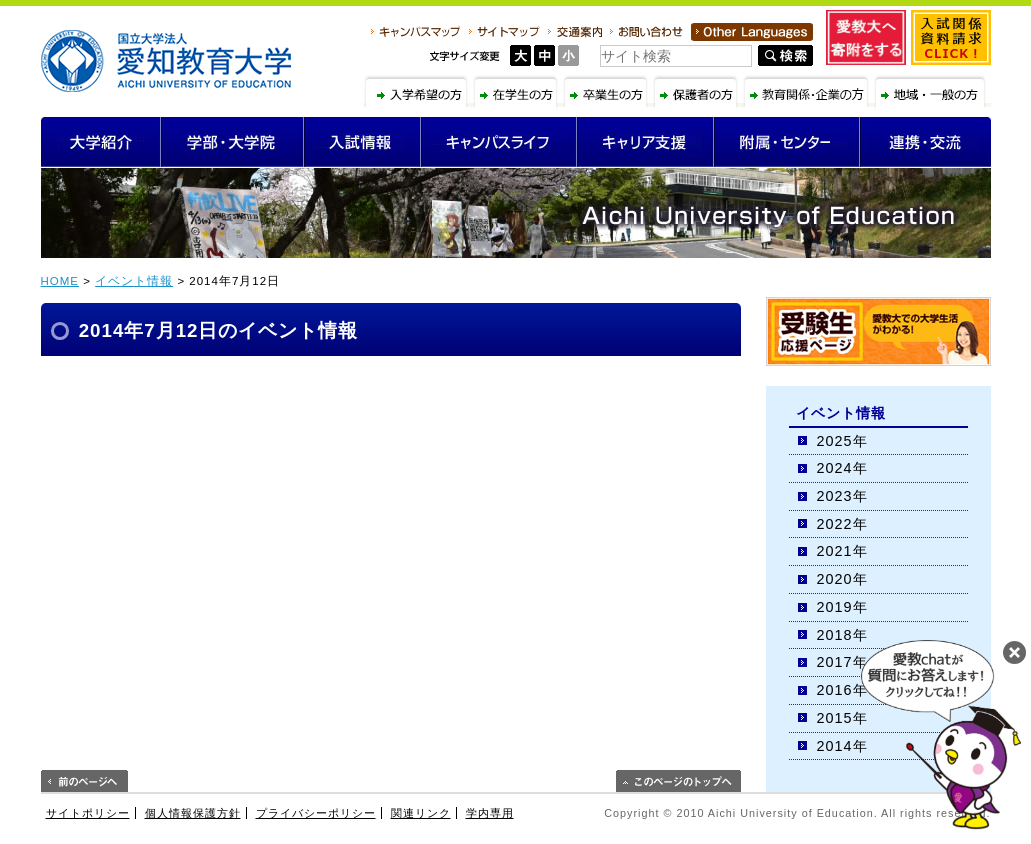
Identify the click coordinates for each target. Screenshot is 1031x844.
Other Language (752, 32)
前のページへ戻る (84, 781)
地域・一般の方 (932, 90)
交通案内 (575, 32)
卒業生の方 (608, 90)
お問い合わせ (646, 32)
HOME (60, 281)
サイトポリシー (88, 813)
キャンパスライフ (499, 142)
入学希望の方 (418, 90)
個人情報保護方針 (193, 813)
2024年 (842, 468)
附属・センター (787, 142)
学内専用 (490, 813)
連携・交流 (925, 142)
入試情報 (362, 142)
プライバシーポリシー (316, 813)
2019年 (842, 607)
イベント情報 (134, 281)
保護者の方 (698, 90)
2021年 (842, 551)
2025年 (842, 441)
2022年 (842, 524)
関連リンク (421, 813)
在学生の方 (518, 90)
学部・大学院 (232, 142)
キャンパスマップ (416, 32)
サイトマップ (504, 32)
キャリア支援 (645, 142)
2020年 (842, 579)
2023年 (842, 496)
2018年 (842, 635)
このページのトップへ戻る (678, 781)
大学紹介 (101, 142)
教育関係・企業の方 (808, 90)
